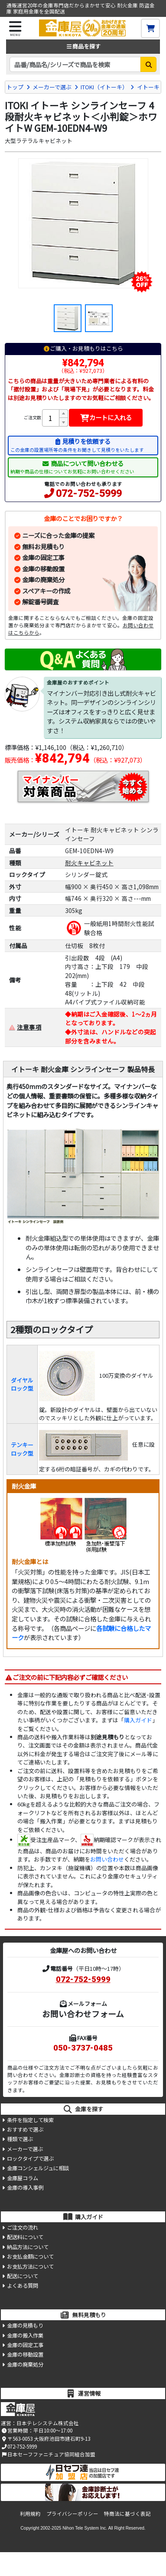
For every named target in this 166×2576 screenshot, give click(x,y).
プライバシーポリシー (72, 2513)
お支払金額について (30, 2256)
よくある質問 (22, 2285)
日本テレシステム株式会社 (47, 2422)
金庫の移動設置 (43, 568)
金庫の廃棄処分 (43, 579)
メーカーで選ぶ (52, 87)
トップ (15, 87)
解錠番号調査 (40, 601)
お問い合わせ (107, 1859)
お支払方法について (30, 2266)
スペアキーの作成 (46, 590)
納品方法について (28, 2247)
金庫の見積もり (25, 2325)
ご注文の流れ (22, 2227)
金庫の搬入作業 (25, 2335)
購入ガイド (138, 1720)
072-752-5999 (89, 493)
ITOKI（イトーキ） (104, 87)
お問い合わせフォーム (83, 2013)
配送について (22, 2276)
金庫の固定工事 (43, 557)
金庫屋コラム (22, 2178)
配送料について (25, 2237)
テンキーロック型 (22, 1449)
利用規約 (30, 2513)
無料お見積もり (43, 546)
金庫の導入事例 (25, 2187)
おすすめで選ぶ (25, 2129)
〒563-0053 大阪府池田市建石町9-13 (45, 2438)
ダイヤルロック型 (22, 1384)
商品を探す (83, 46)
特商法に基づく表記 (127, 2513)
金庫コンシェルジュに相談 (38, 2168)
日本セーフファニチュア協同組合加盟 (48, 2454)
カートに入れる (105, 417)
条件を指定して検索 (30, 2120)
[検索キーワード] (75, 64)
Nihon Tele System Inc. (84, 2528)
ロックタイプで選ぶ (30, 2158)
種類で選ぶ (20, 2139)
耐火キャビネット (89, 862)
